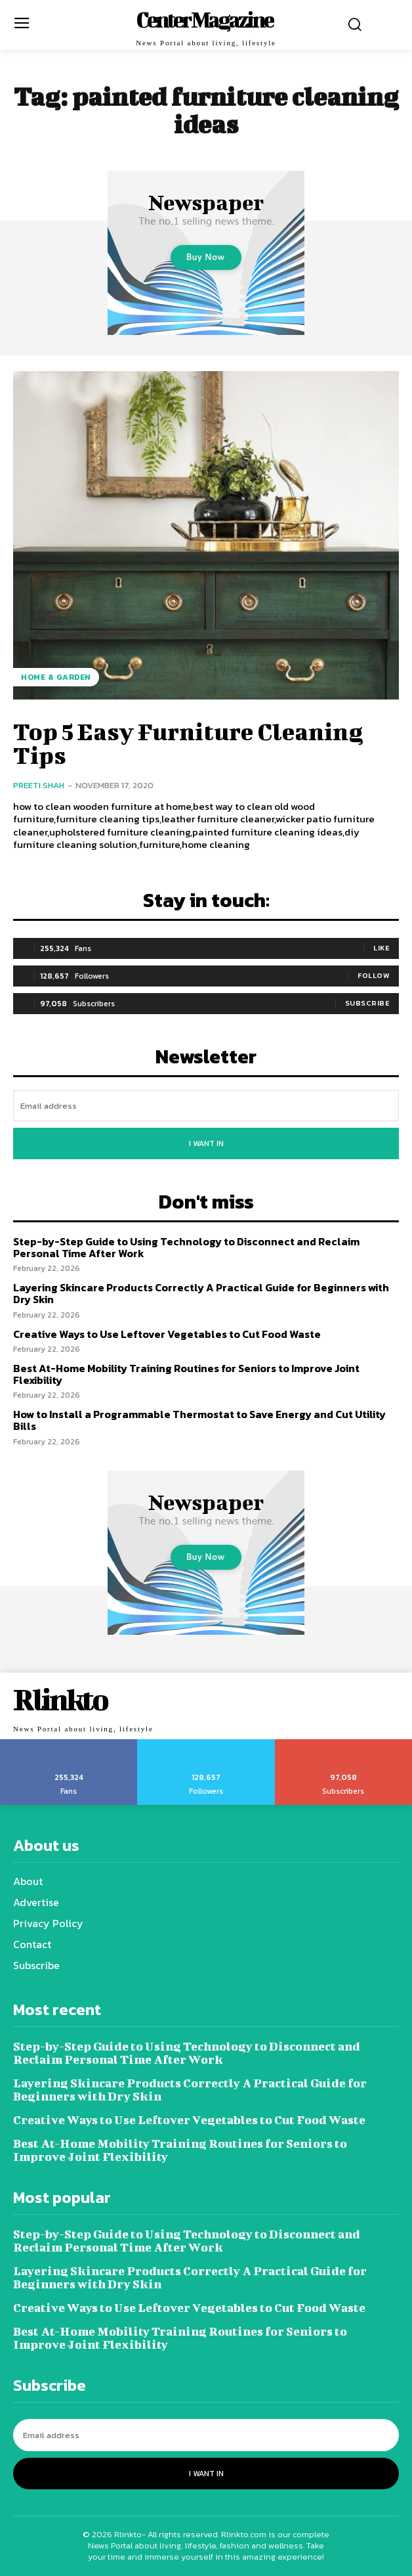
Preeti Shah (38, 785)
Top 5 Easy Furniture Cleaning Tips (188, 742)
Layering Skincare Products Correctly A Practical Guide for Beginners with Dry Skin (201, 1293)
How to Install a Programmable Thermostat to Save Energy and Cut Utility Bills (199, 1420)
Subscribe (367, 1003)
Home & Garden (56, 677)
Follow (374, 975)
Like (381, 948)
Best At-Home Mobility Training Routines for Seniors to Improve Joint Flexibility (186, 1374)
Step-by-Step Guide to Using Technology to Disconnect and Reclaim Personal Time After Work (186, 1247)
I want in (206, 1143)
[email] (206, 1105)
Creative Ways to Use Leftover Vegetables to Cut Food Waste (167, 1334)
